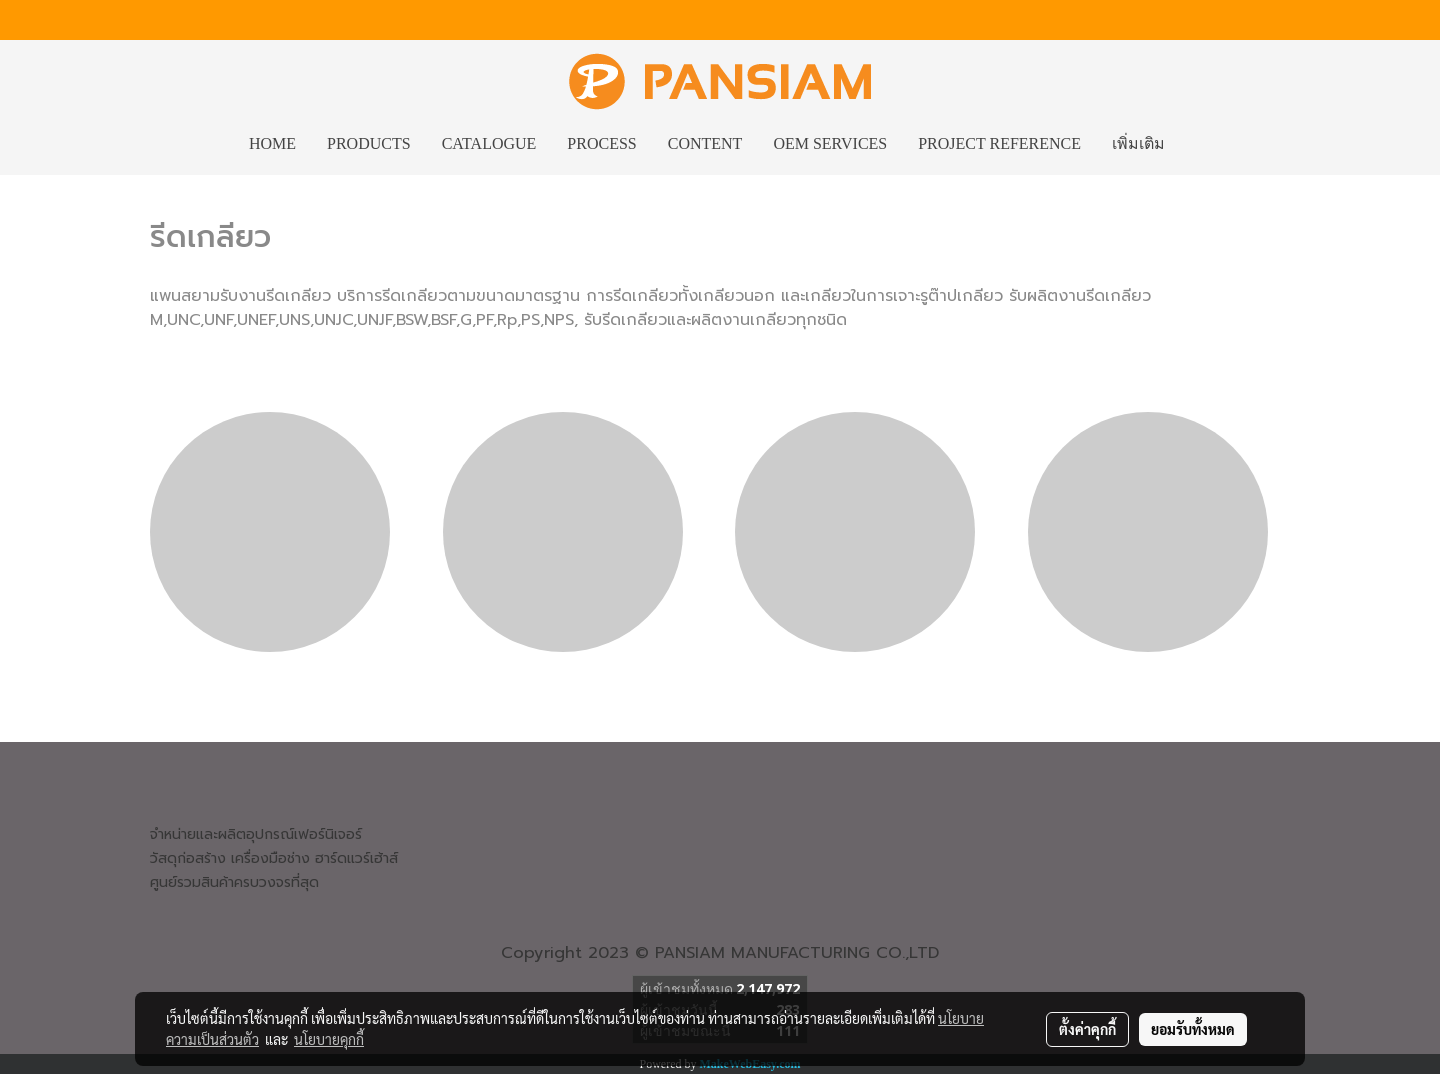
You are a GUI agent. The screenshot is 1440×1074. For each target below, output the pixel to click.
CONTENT (705, 143)
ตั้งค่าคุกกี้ (1087, 1029)
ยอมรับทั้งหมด (1193, 1029)
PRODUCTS (369, 143)
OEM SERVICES (830, 143)
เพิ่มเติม (1138, 143)
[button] (1198, 144)
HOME (272, 143)
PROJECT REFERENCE (999, 143)
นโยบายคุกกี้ (329, 1039)
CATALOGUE (489, 143)
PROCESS (601, 143)
